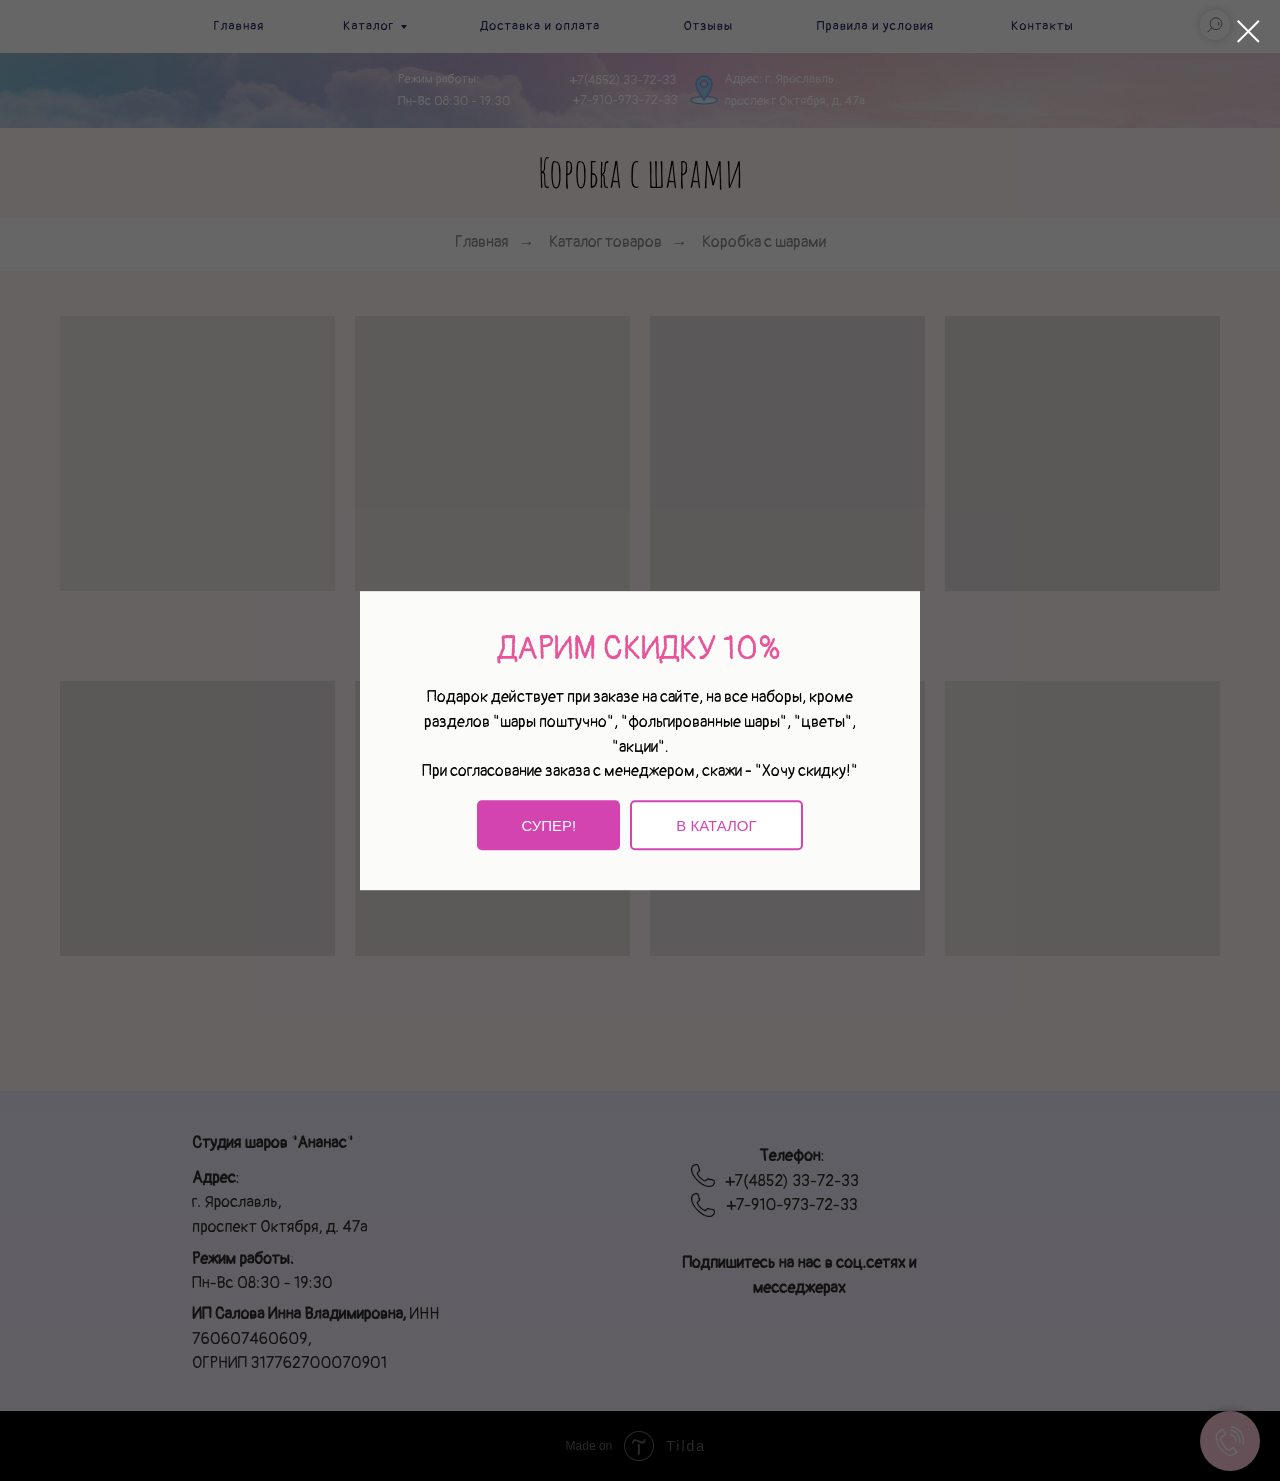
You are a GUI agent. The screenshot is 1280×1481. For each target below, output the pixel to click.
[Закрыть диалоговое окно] (1248, 31)
